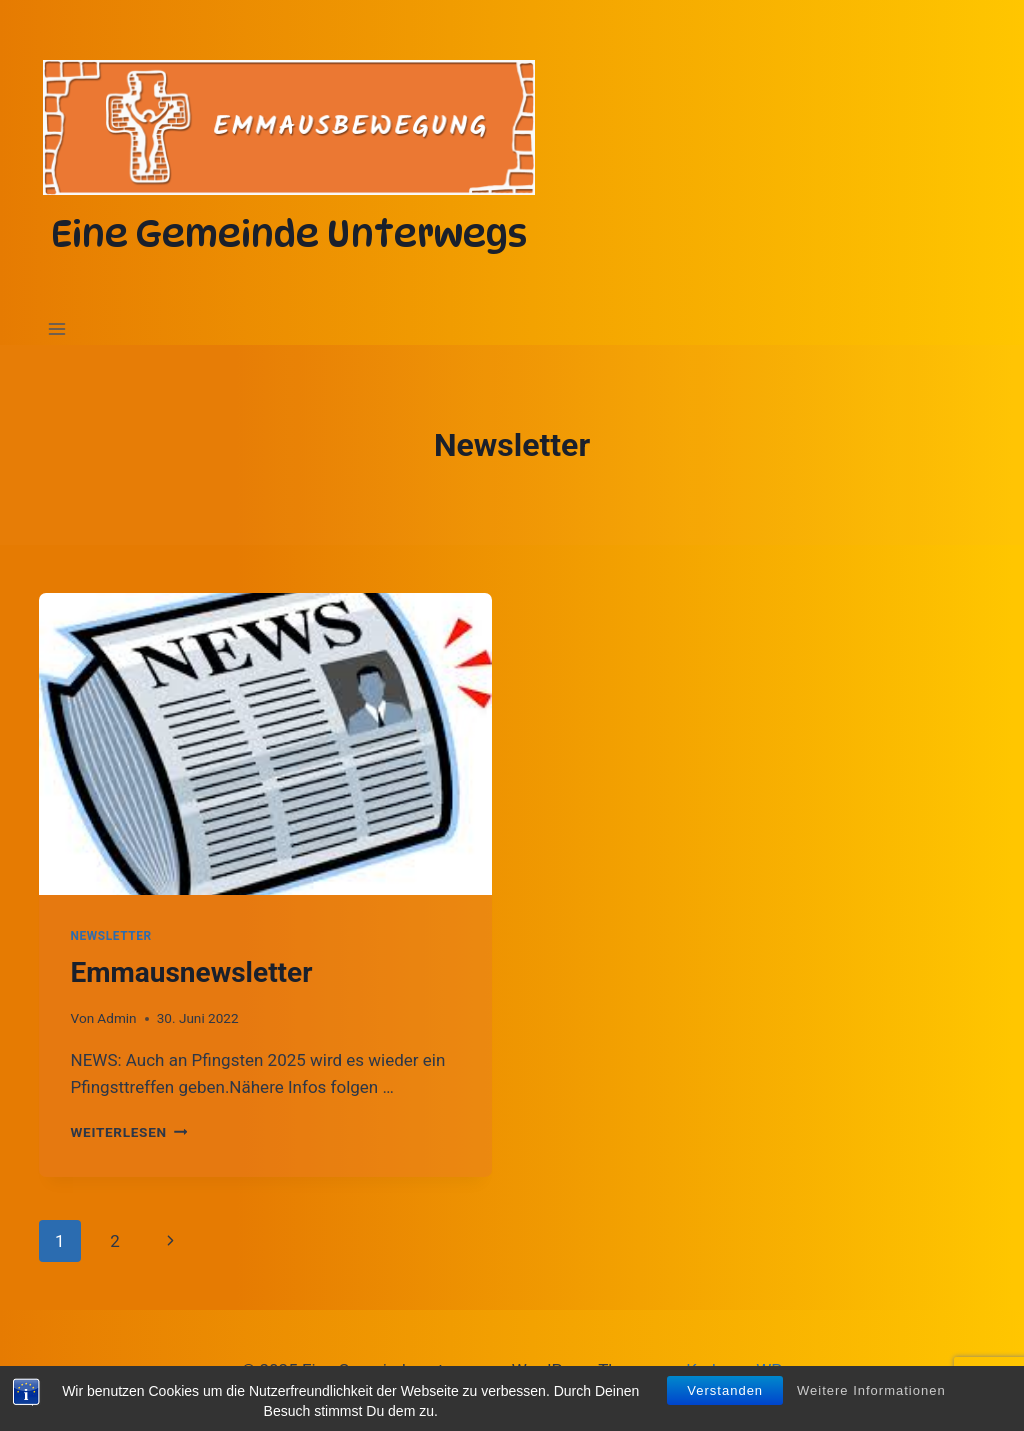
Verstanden (725, 1394)
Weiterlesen (129, 1132)
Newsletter (111, 936)
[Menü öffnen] (57, 329)
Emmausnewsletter (192, 972)
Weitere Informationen (871, 1394)
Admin (116, 1018)
